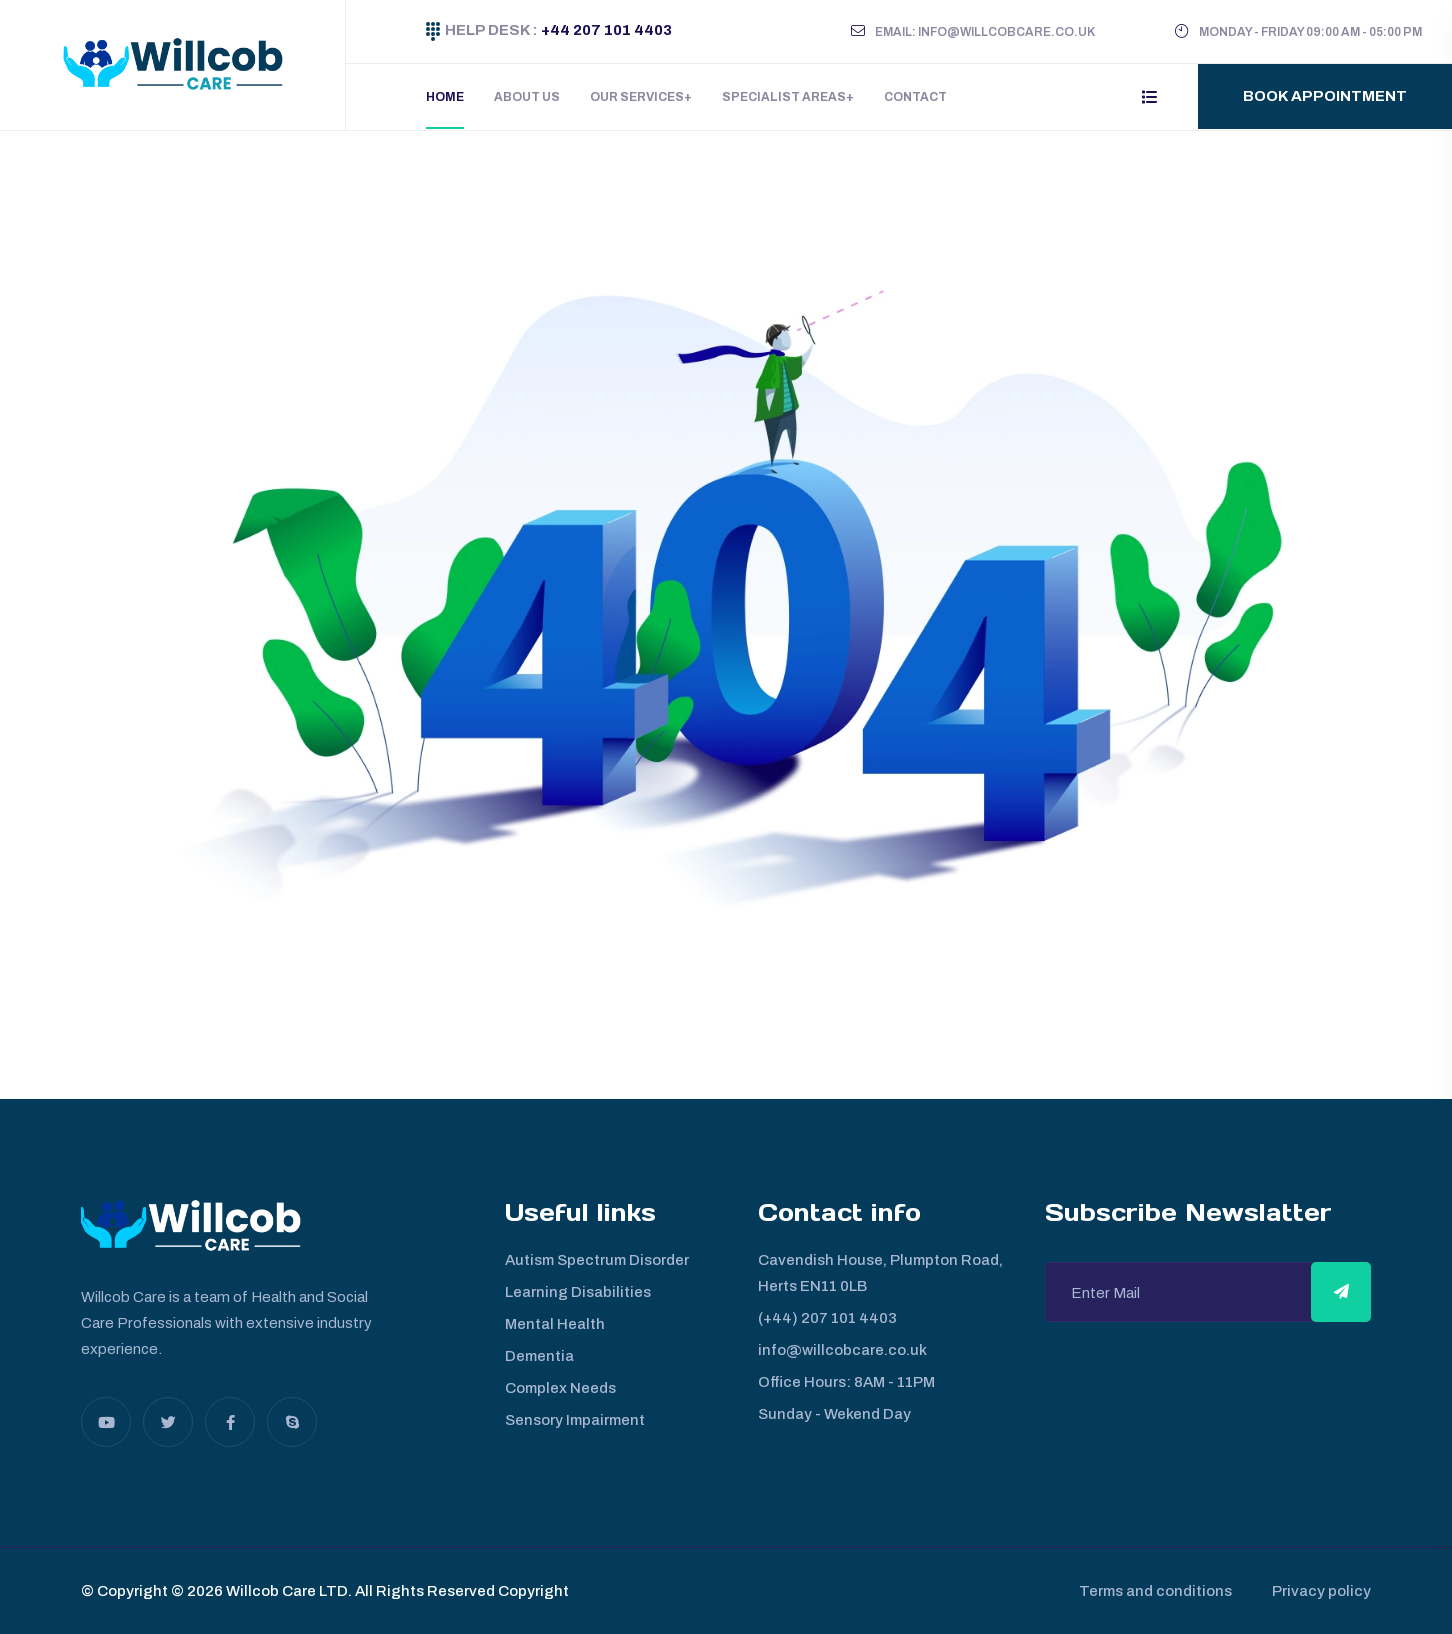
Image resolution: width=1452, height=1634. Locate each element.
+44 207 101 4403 (605, 30)
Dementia (539, 1356)
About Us (527, 97)
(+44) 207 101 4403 (827, 1318)
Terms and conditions (1155, 1591)
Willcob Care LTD (285, 1591)
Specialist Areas (784, 97)
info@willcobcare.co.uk (842, 1350)
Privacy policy (1321, 1591)
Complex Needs (560, 1388)
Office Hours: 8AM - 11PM (846, 1382)
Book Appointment (1325, 96)
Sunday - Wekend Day (834, 1414)
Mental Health (555, 1324)
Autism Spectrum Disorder (597, 1260)
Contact (915, 97)
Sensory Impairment (575, 1420)
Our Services (637, 97)
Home (445, 97)
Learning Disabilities (578, 1292)
